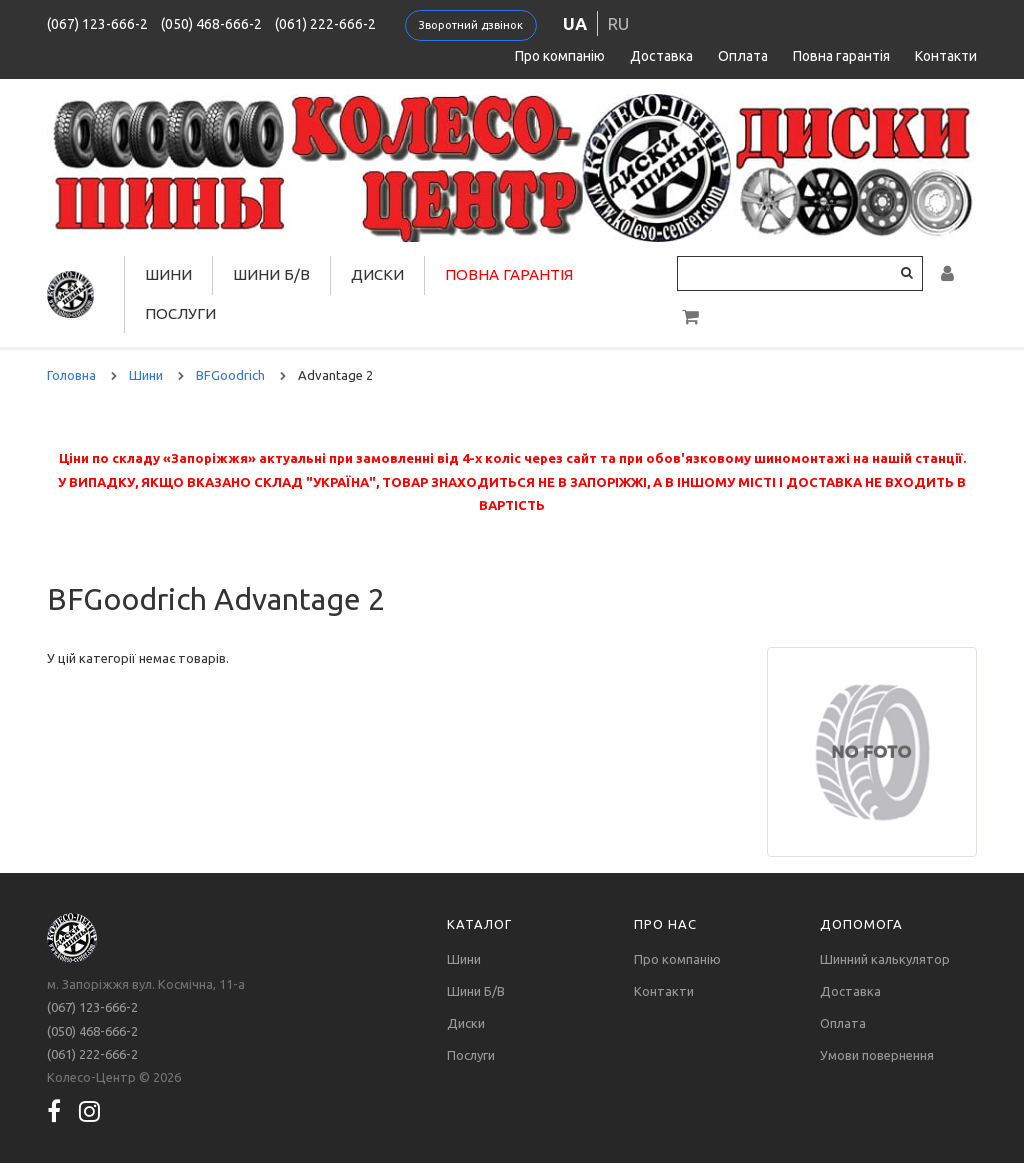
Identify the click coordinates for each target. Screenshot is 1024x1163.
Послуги (180, 313)
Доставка (661, 56)
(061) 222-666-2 (325, 24)
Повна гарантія (841, 56)
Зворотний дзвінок (471, 25)
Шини (168, 274)
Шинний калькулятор (885, 959)
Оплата (743, 56)
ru (618, 23)
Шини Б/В (271, 274)
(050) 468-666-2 (211, 24)
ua (575, 23)
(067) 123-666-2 (97, 24)
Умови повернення (877, 1055)
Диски (377, 274)
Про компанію (560, 56)
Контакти (946, 56)
